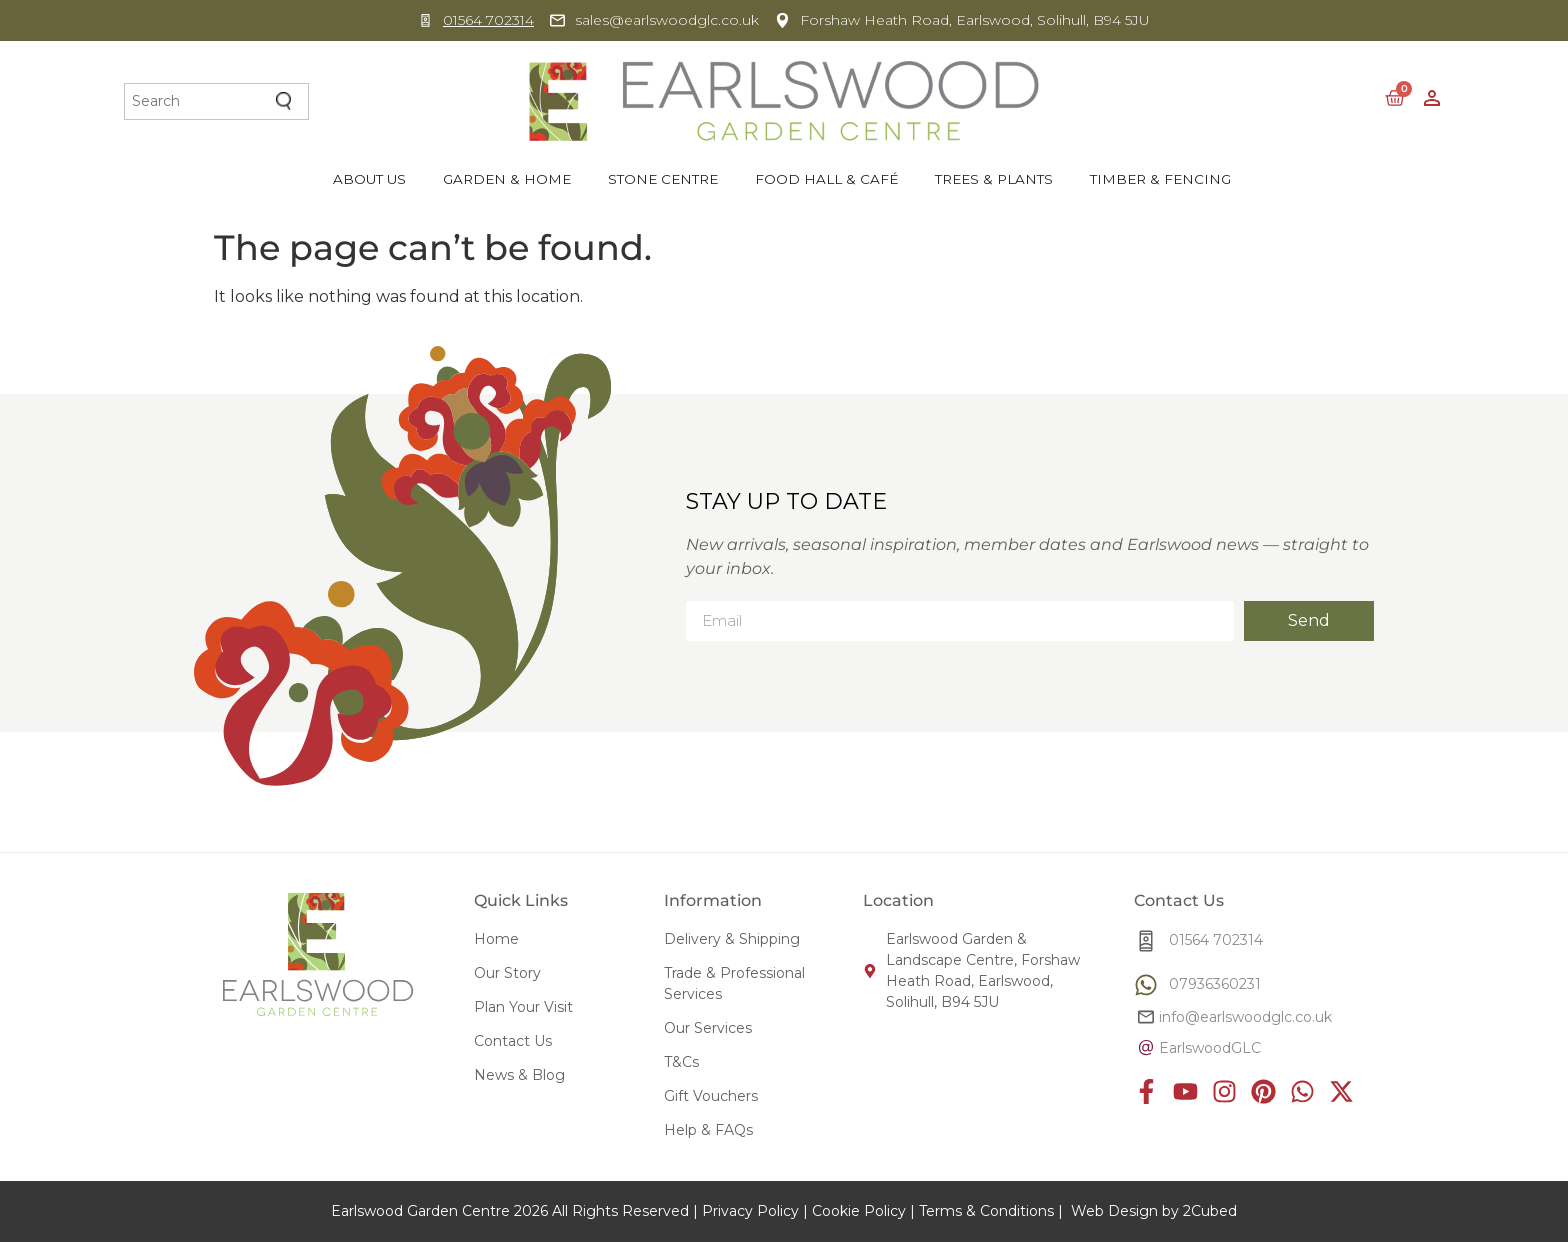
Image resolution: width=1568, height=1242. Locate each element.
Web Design (1114, 1211)
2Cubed (1210, 1211)
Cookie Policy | (863, 1211)
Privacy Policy (750, 1211)
